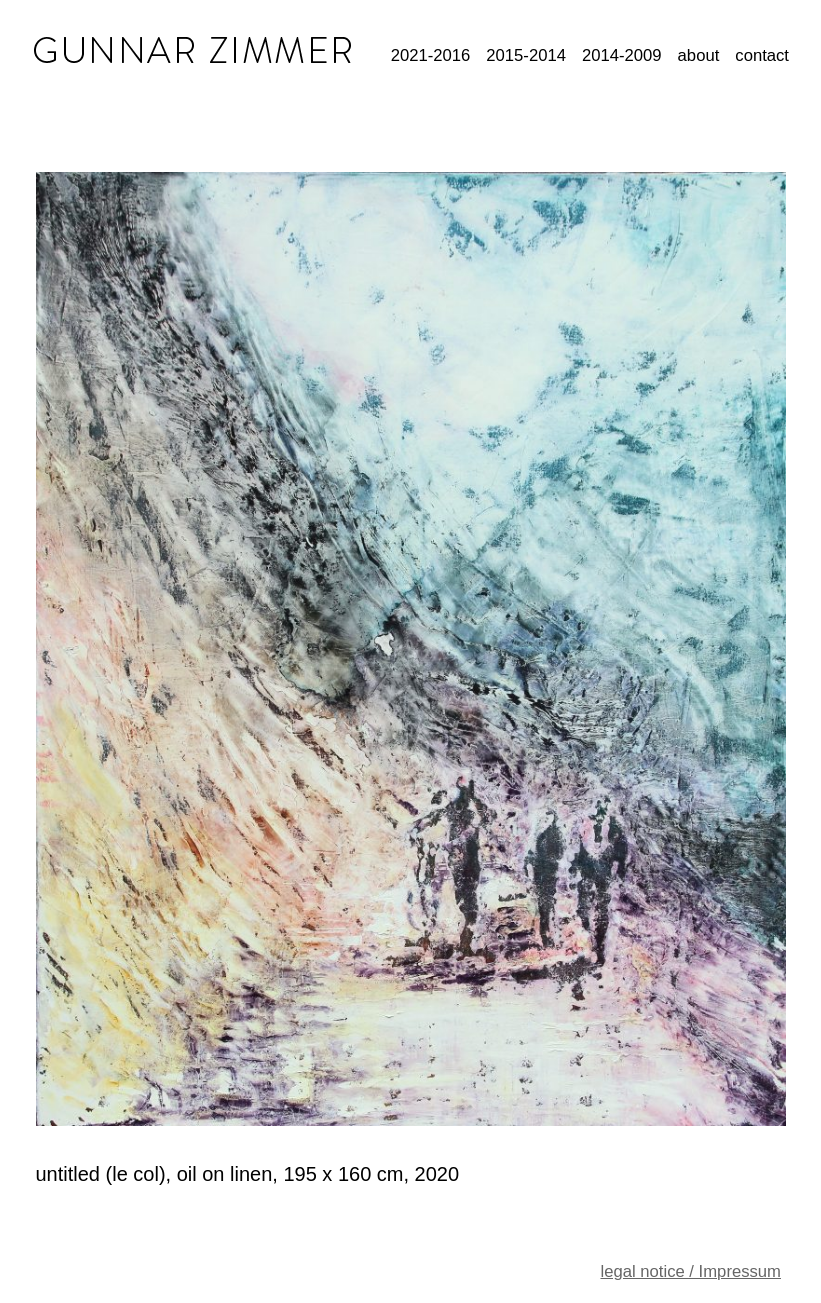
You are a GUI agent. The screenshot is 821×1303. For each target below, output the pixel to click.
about (699, 55)
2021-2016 (431, 55)
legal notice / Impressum (690, 1271)
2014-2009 (622, 55)
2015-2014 (526, 55)
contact (762, 55)
